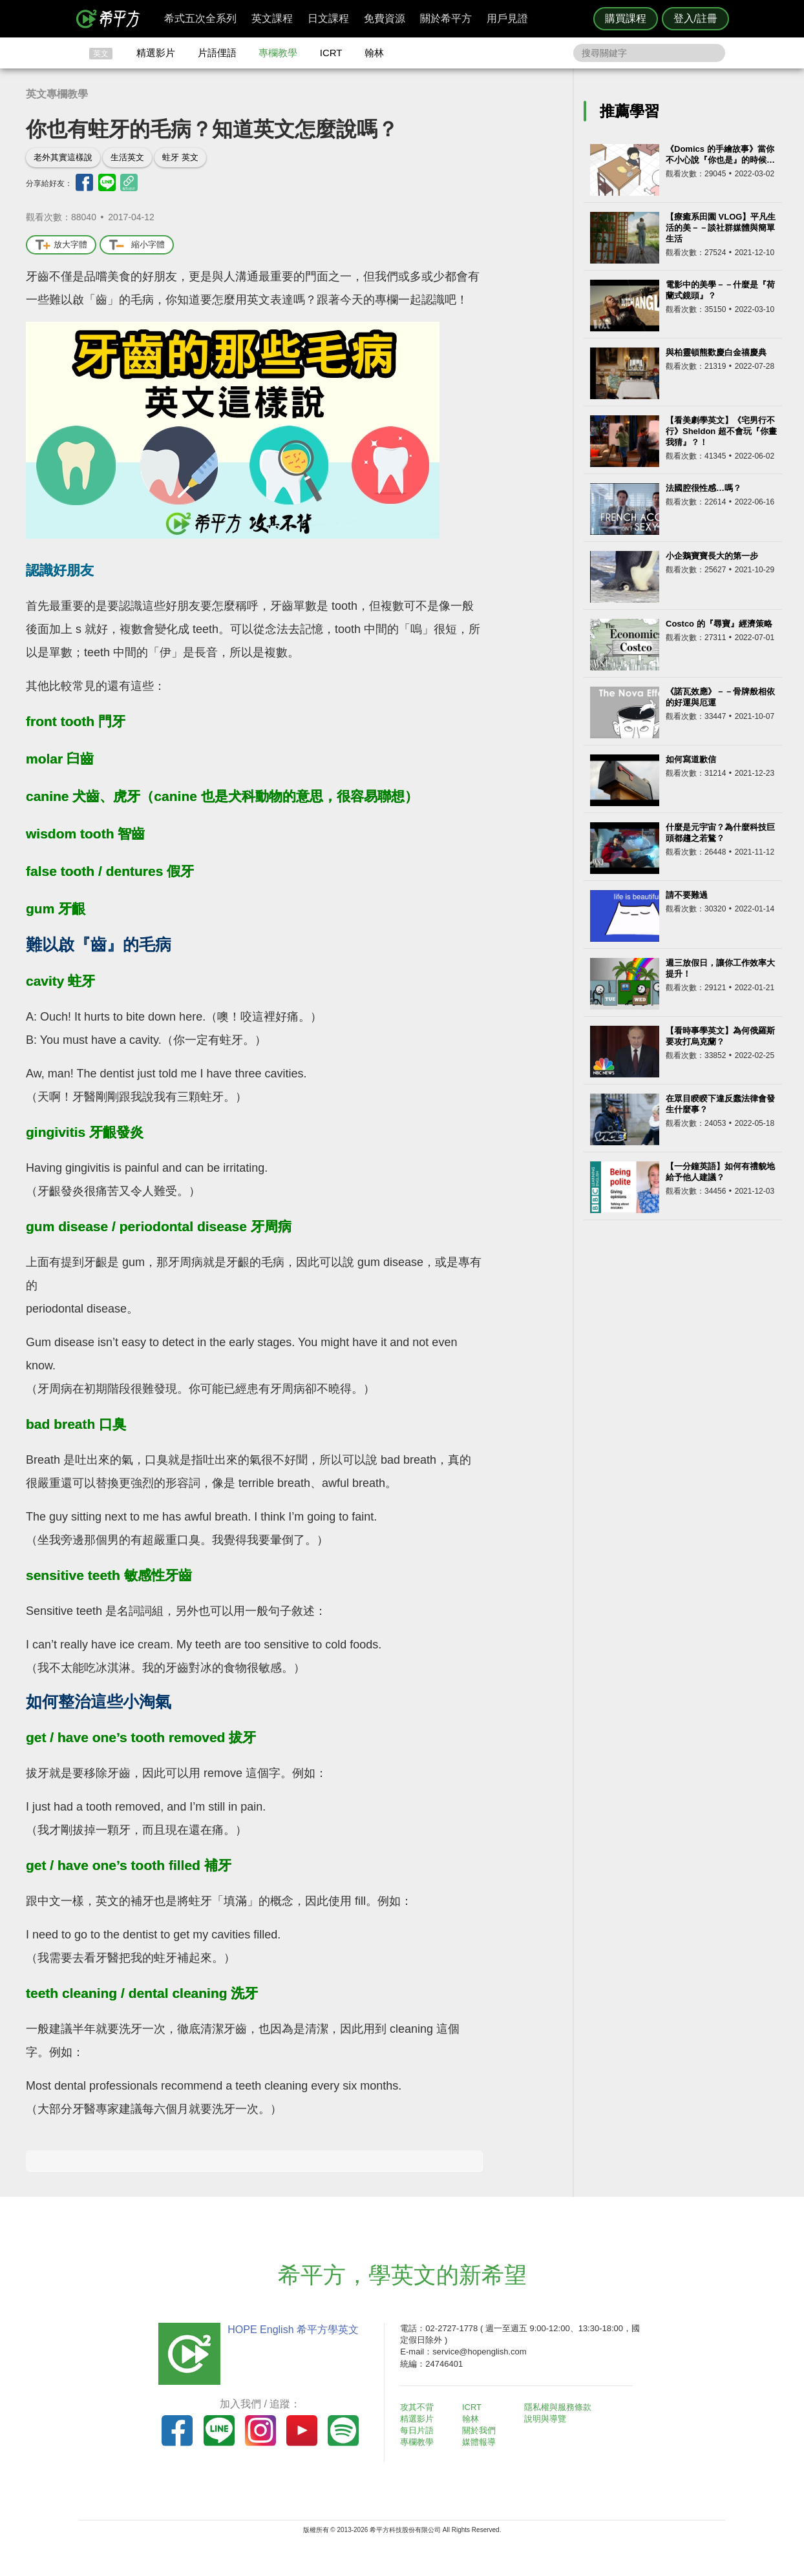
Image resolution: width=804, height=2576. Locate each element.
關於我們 (479, 2430)
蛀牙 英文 (180, 157)
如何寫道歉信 (691, 759)
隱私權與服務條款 (557, 2407)
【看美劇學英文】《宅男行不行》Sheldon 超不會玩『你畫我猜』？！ (721, 431)
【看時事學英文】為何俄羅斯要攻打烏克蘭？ (720, 1036)
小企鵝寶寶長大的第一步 (712, 556)
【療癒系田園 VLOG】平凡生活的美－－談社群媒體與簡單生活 (721, 228)
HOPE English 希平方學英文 (292, 2329)
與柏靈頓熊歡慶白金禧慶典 (716, 352)
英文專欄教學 (57, 93)
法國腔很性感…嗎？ (703, 488)
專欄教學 (278, 52)
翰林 (374, 52)
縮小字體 (137, 245)
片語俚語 (217, 52)
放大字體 (61, 245)
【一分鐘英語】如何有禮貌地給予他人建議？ (720, 1171)
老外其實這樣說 (63, 157)
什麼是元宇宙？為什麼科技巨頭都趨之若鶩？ (720, 832)
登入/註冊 (695, 18)
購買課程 (625, 18)
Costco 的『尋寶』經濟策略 (719, 623)
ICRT (331, 52)
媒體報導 (479, 2442)
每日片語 (417, 2430)
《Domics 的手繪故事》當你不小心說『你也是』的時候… (720, 154)
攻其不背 (417, 2407)
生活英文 (127, 157)
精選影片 (155, 52)
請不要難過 (687, 895)
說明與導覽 (545, 2419)
